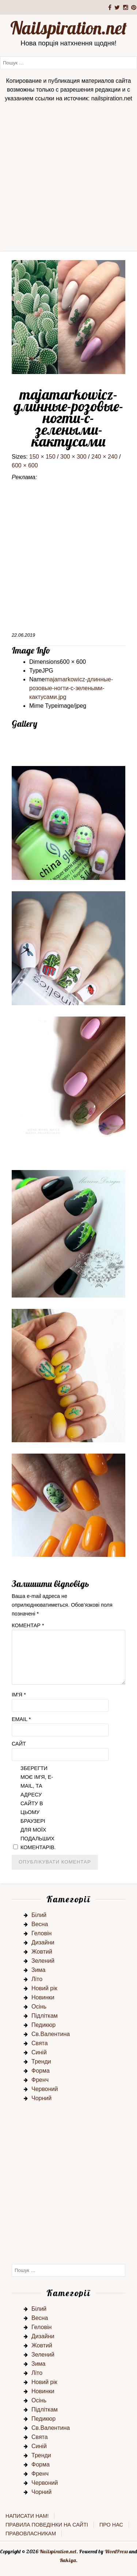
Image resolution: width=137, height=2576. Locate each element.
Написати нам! (27, 2516)
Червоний (44, 2089)
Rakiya (68, 2560)
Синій (39, 2052)
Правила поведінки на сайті (46, 2525)
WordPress (116, 2551)
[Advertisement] (68, 179)
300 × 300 (73, 457)
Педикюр (43, 2025)
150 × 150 (42, 457)
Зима (38, 1970)
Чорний (41, 2098)
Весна (39, 1924)
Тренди (41, 2061)
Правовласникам (30, 2533)
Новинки (42, 1997)
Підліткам (44, 2016)
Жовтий (41, 1951)
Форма (40, 2071)
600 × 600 (25, 465)
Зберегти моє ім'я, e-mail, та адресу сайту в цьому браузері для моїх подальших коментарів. (38, 1807)
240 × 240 (104, 457)
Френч (40, 2080)
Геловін (41, 1933)
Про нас (111, 2525)
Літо (36, 1979)
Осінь (38, 2006)
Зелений (42, 1961)
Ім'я (19, 1695)
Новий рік (44, 1988)
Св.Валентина (50, 2034)
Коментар (28, 1625)
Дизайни (42, 1942)
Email (21, 1719)
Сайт (19, 1744)
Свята (39, 2043)
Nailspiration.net (68, 28)
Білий (38, 1915)
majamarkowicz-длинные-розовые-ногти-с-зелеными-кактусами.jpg (71, 688)
